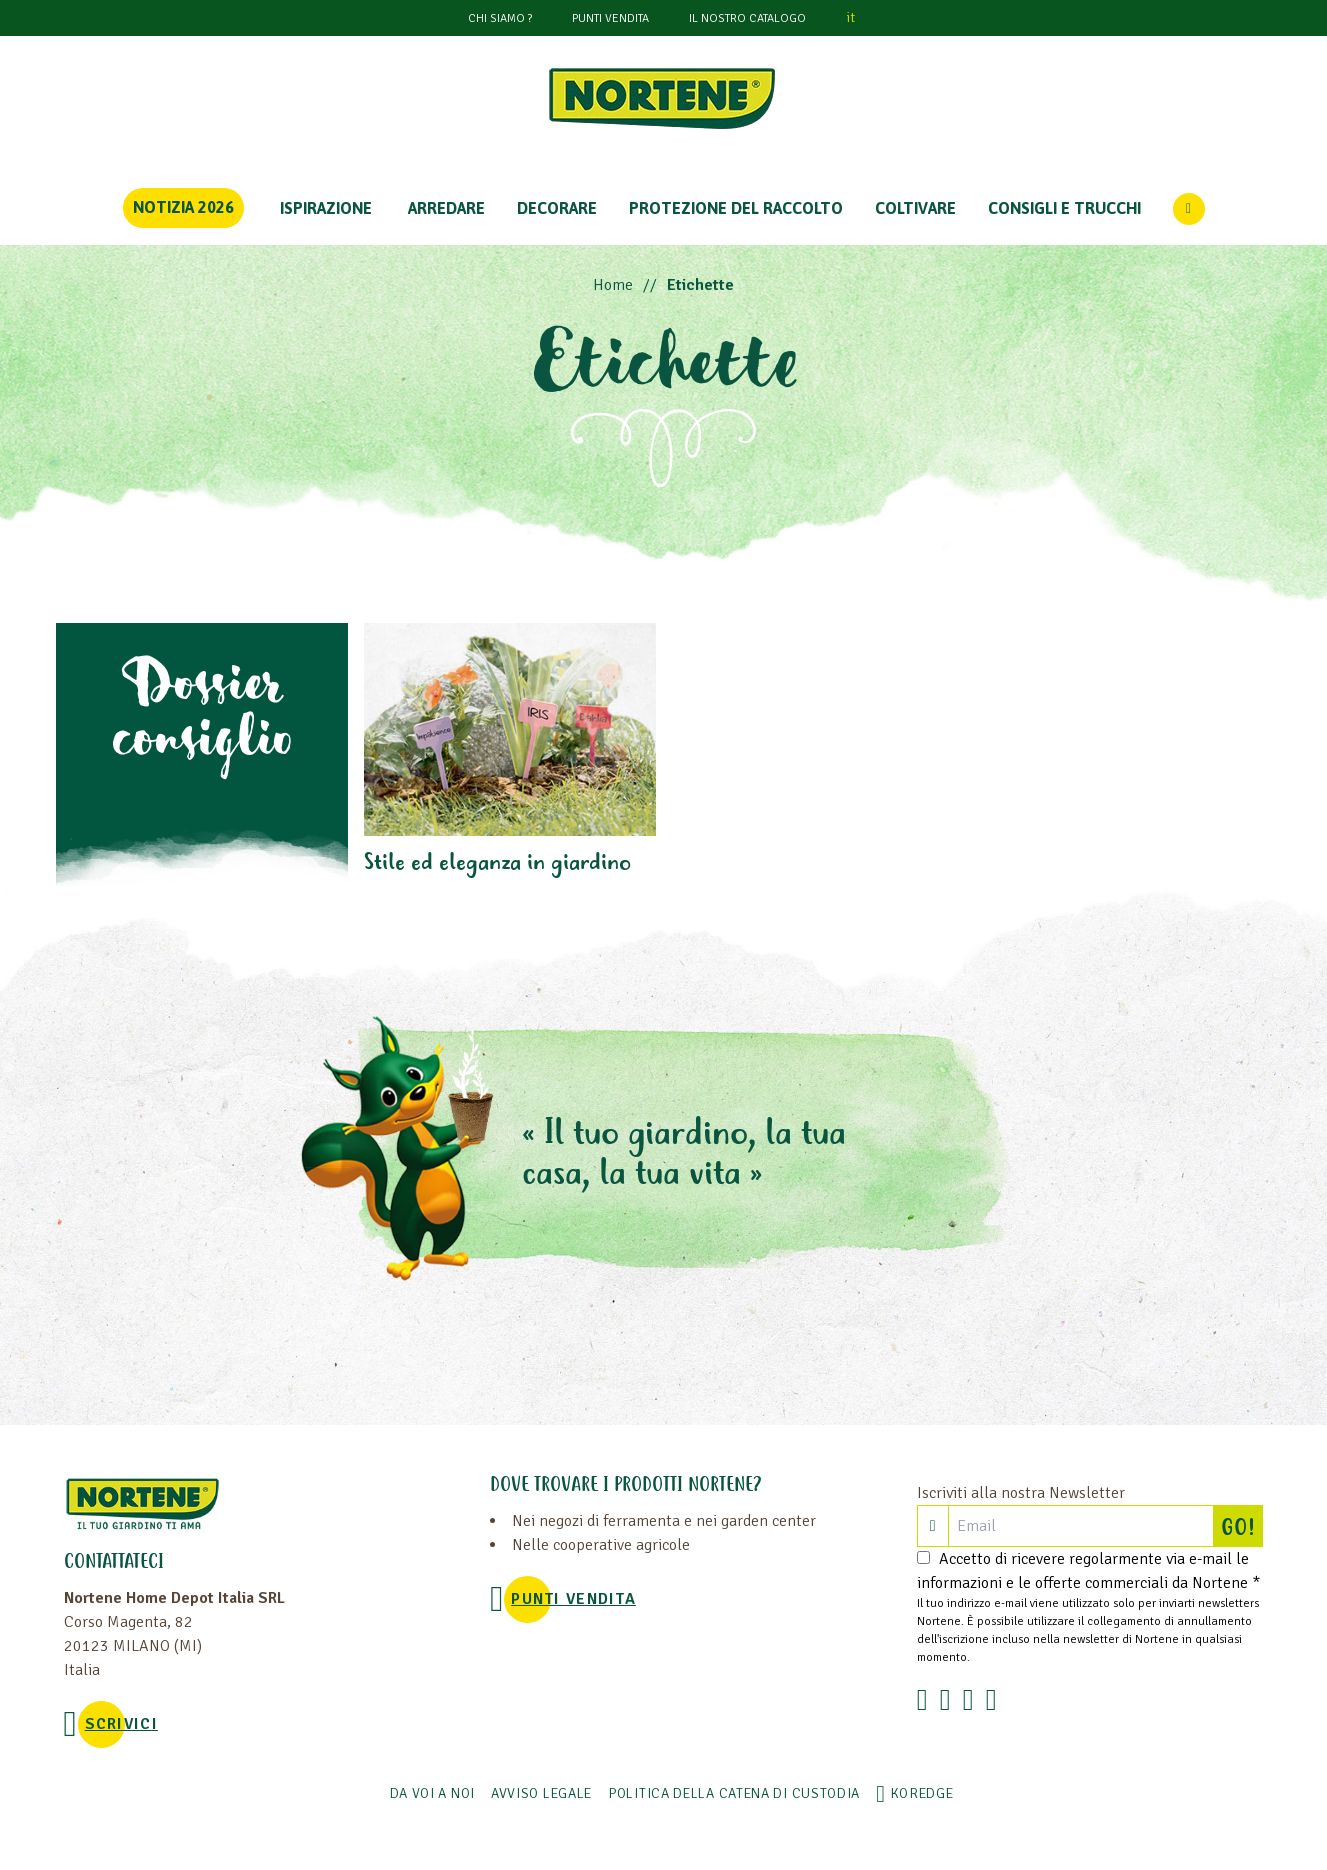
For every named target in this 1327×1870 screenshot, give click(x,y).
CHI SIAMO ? (500, 18)
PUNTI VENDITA (610, 18)
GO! (1242, 1526)
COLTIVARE (915, 208)
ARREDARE (446, 208)
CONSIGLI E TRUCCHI (1064, 208)
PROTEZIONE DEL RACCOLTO (736, 208)
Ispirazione (326, 208)
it (850, 17)
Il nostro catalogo (747, 18)
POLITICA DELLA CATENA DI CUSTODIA (734, 1793)
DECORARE (557, 208)
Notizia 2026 (183, 207)
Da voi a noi (432, 1793)
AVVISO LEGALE (541, 1793)
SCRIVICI (121, 1724)
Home (613, 285)
